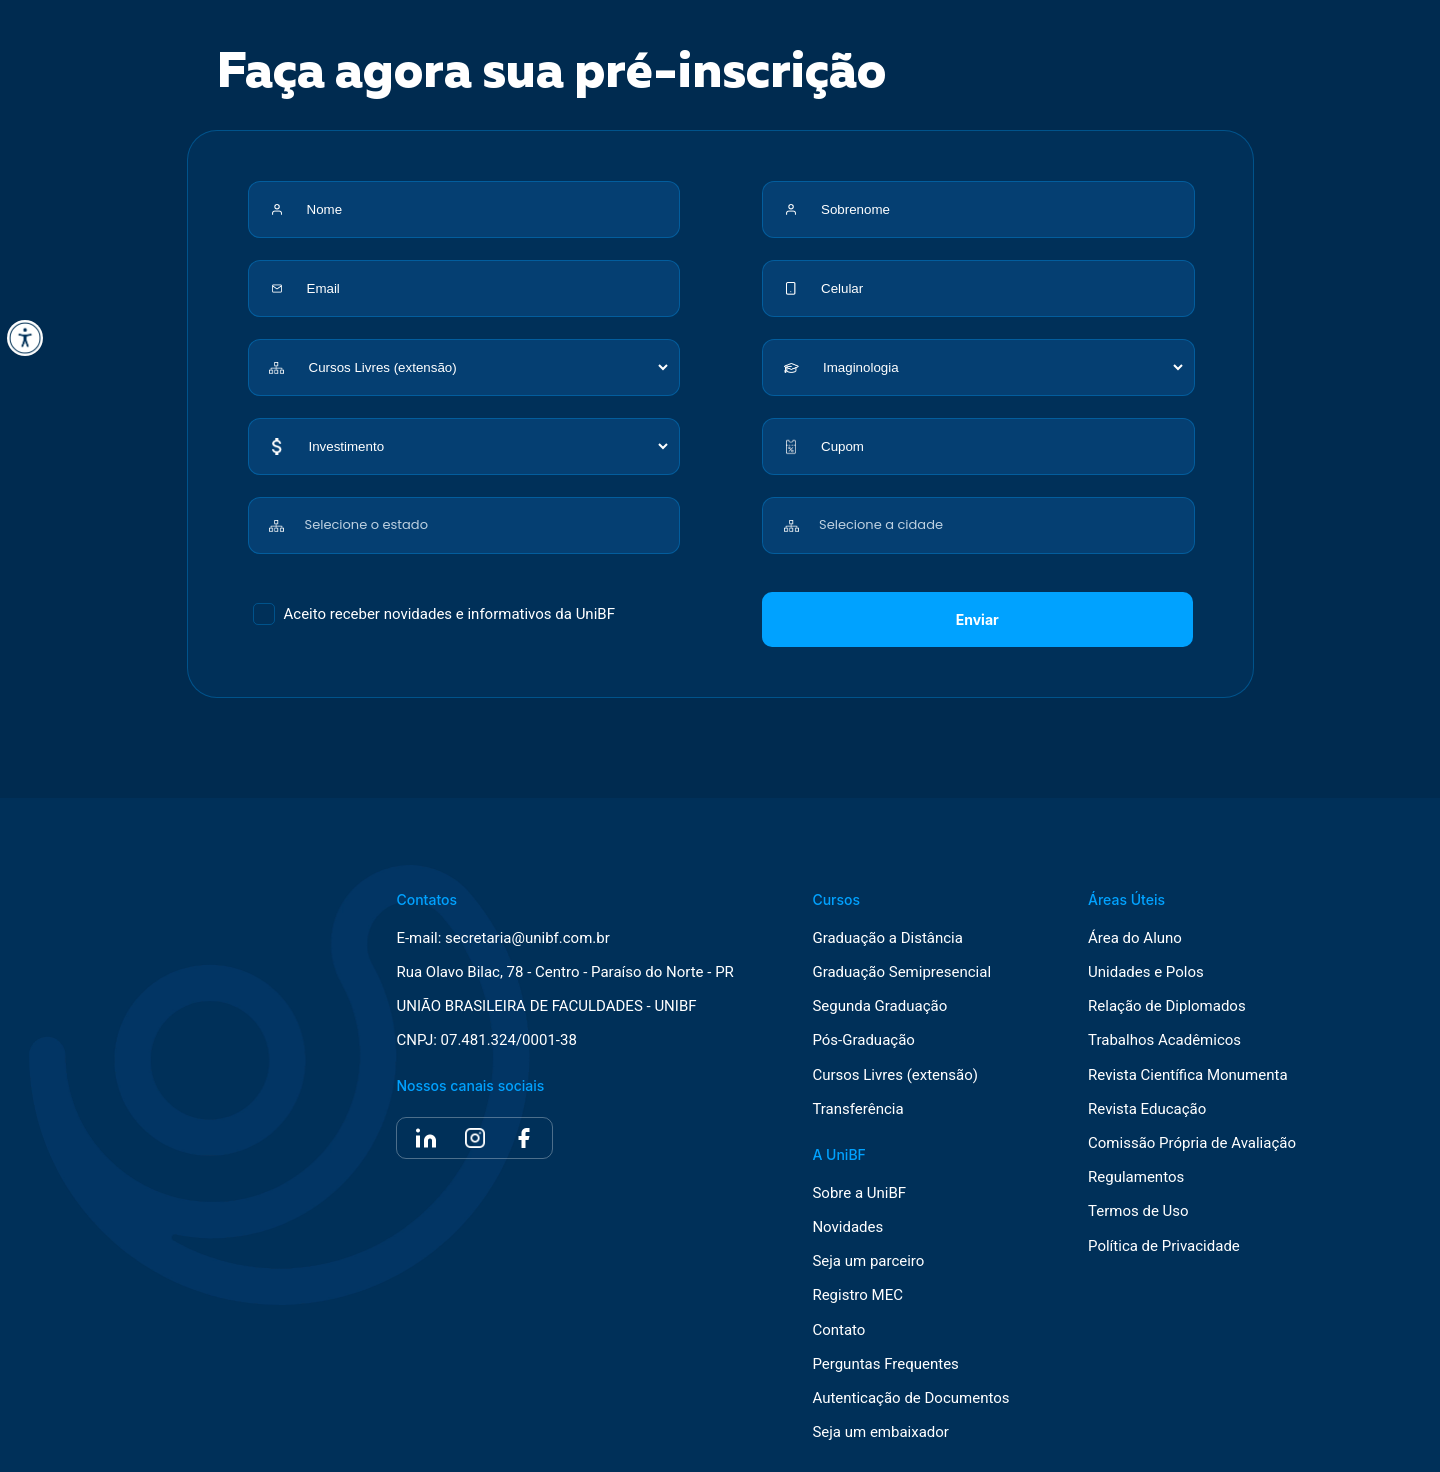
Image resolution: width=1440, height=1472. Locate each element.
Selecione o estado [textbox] (366, 524)
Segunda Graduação (879, 1006)
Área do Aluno (1135, 938)
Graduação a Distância (887, 938)
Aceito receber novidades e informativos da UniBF (449, 614)
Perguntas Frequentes (885, 1364)
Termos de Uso (1138, 1211)
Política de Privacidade (1164, 1246)
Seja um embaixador (880, 1432)
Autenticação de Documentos (910, 1398)
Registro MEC (857, 1295)
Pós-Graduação (863, 1040)
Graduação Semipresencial (901, 972)
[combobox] (488, 514)
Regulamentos (1136, 1177)
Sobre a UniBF (859, 1193)
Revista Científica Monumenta (1188, 1075)
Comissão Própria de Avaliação (1192, 1143)
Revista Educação (1147, 1109)
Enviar (977, 619)
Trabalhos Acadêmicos (1164, 1040)
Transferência (857, 1109)
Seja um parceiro (868, 1261)
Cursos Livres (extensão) (895, 1075)
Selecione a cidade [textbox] (881, 524)
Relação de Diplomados (1167, 1006)
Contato (838, 1330)
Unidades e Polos (1146, 972)
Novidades (847, 1227)
